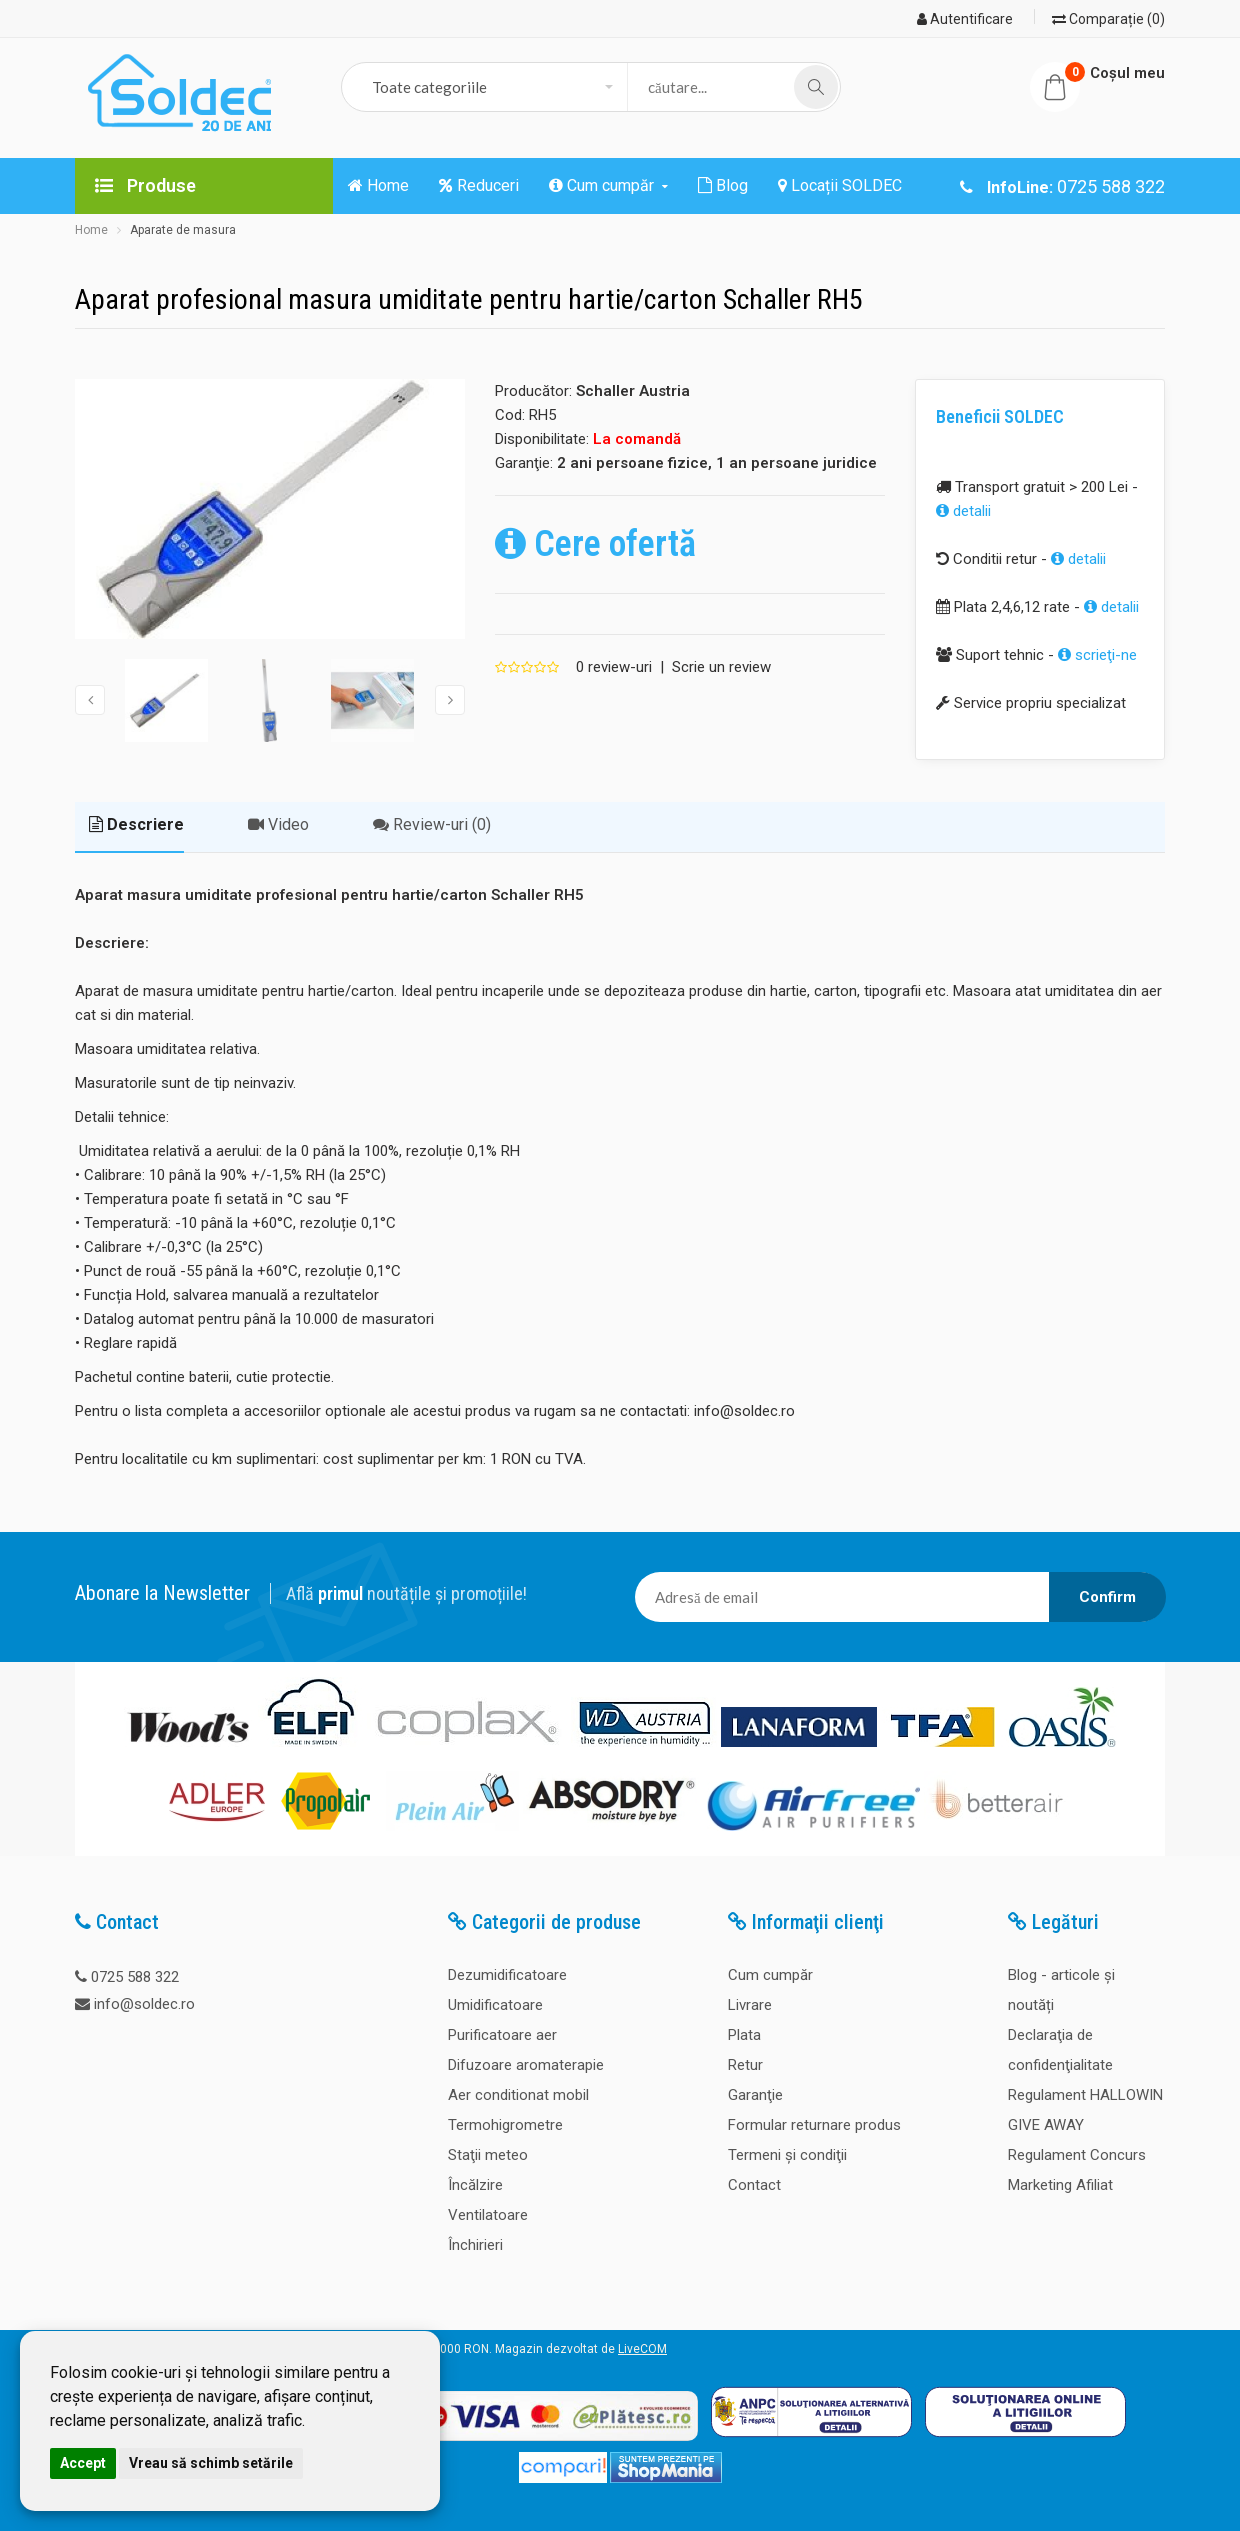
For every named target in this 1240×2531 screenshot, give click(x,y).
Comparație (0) (1108, 19)
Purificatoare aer (502, 2035)
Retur (745, 2065)
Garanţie (755, 2095)
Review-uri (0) (432, 824)
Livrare (750, 2005)
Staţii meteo (488, 2155)
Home (91, 230)
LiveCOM (642, 2349)
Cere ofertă (595, 544)
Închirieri (475, 2245)
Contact (754, 2185)
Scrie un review (721, 667)
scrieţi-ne (1097, 655)
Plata (744, 2035)
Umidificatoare (495, 2005)
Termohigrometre (505, 2125)
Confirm (1107, 1597)
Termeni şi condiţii (787, 2155)
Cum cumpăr (770, 1975)
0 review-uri (614, 667)
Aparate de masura (183, 230)
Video (278, 824)
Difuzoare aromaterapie (526, 2065)
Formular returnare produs (814, 2125)
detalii (963, 511)
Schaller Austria (633, 391)
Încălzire (475, 2185)
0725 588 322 (135, 1977)
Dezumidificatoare (507, 1975)
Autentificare (965, 19)
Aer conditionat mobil (518, 2095)
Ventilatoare (488, 2215)
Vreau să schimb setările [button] (211, 2463)
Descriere (136, 824)
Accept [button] (83, 2463)
